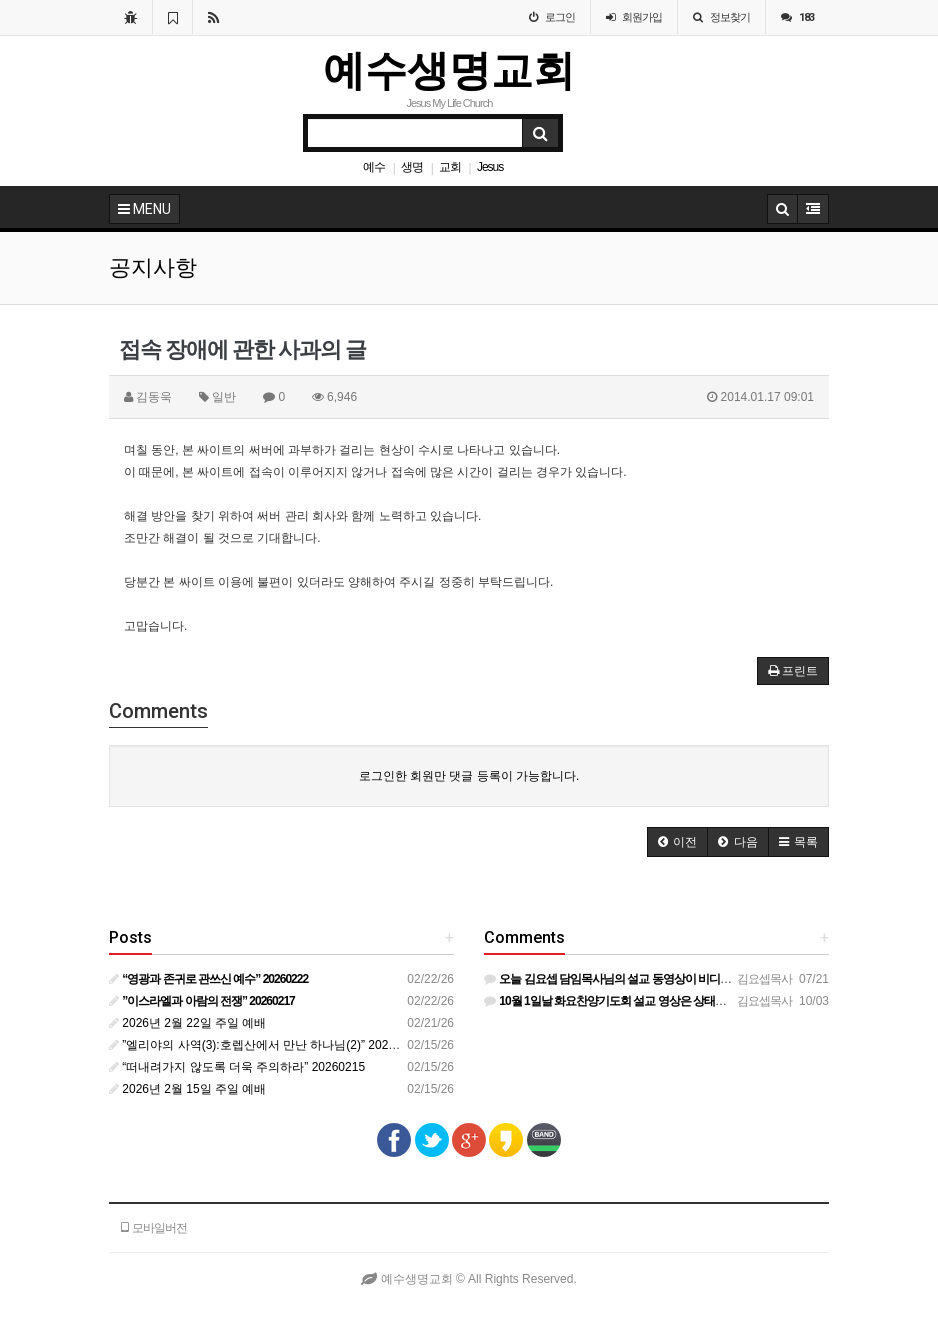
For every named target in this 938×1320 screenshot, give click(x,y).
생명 (412, 167)
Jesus (490, 167)
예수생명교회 (449, 70)
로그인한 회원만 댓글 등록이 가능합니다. (469, 776)
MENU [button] (144, 209)
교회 (450, 167)
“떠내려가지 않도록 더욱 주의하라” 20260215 (237, 1067)
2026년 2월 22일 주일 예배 (187, 1023)
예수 (374, 167)
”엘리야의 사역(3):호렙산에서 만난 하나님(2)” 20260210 (265, 1045)
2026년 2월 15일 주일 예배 (187, 1089)
